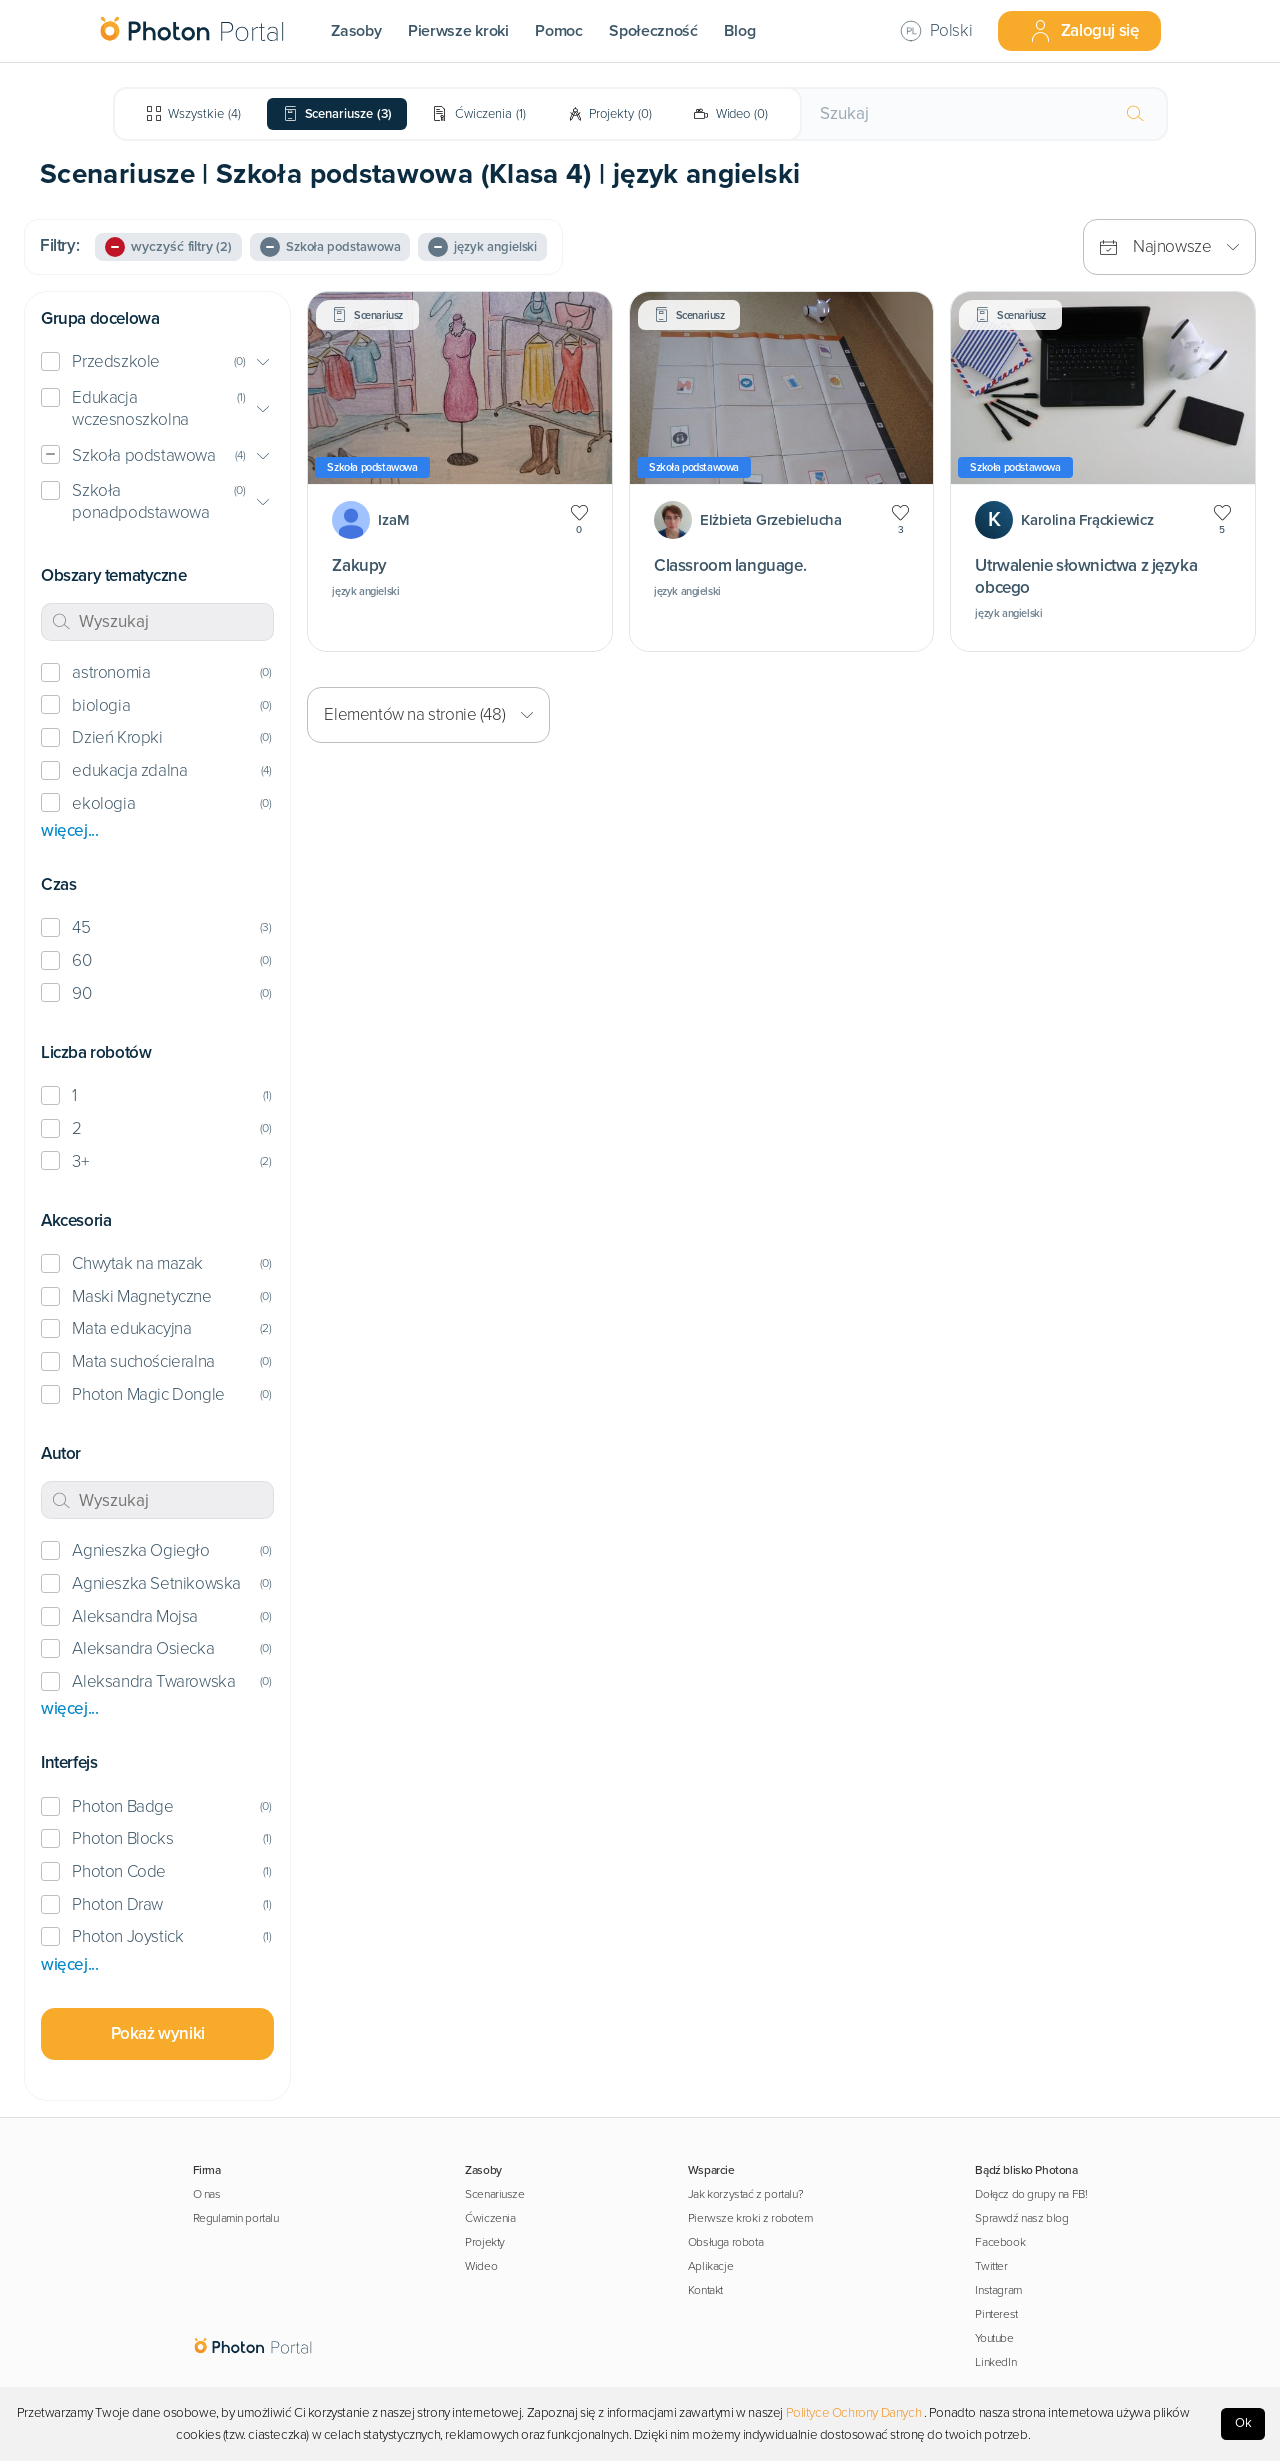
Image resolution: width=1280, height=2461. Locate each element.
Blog (739, 31)
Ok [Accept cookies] (1243, 2423)
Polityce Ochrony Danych (854, 2413)
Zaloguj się (1084, 31)
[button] (157, 362)
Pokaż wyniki (158, 2033)
